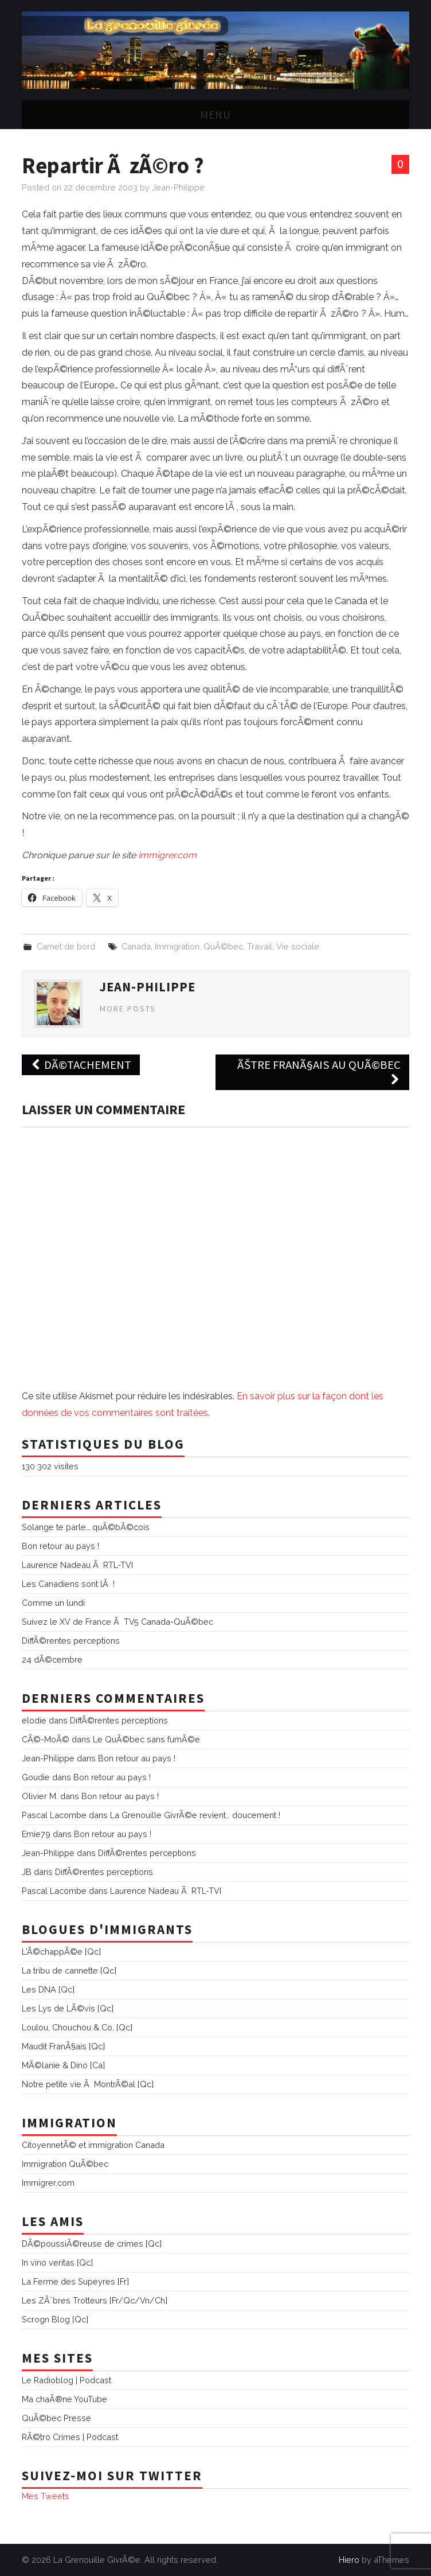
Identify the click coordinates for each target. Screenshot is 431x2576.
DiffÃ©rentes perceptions (71, 1640)
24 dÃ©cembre (52, 1659)
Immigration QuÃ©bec (65, 2164)
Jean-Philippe (178, 187)
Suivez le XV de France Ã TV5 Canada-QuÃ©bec (117, 1621)
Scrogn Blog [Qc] (55, 2319)
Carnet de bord (66, 946)
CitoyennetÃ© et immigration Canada (93, 2145)
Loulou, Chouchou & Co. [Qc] (77, 2027)
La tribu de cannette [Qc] (69, 1970)
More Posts (128, 1008)
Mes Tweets (45, 2496)
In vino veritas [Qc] (57, 2262)
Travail (259, 946)
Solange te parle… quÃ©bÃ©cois (86, 1527)
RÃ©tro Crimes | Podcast (70, 2437)
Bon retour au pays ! (60, 1546)
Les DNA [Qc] (48, 1989)
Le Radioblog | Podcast (66, 2380)
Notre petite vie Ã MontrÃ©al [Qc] (88, 2084)
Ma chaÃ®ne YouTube (64, 2399)
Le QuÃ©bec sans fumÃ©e (146, 1739)
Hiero (349, 2560)
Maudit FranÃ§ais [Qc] (63, 2046)
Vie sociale (297, 946)
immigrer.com (167, 855)
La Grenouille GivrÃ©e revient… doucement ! (195, 1815)
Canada (136, 946)
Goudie (36, 1777)
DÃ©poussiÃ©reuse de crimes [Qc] (92, 2243)
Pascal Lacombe (54, 1815)
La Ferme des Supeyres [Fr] (75, 2281)
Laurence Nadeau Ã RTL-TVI (77, 1565)
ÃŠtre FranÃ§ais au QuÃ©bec (319, 1072)
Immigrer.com (48, 2183)
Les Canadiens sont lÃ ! (68, 1584)
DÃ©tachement (81, 1064)
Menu (215, 115)
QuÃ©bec (223, 946)
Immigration (177, 946)
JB (27, 1872)
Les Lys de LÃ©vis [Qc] (67, 2008)
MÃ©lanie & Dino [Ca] (63, 2065)
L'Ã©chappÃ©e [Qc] (61, 1951)
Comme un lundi (53, 1603)
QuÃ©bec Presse (56, 2418)
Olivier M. (40, 1796)
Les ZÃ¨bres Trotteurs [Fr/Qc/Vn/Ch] (94, 2300)
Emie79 (36, 1834)
